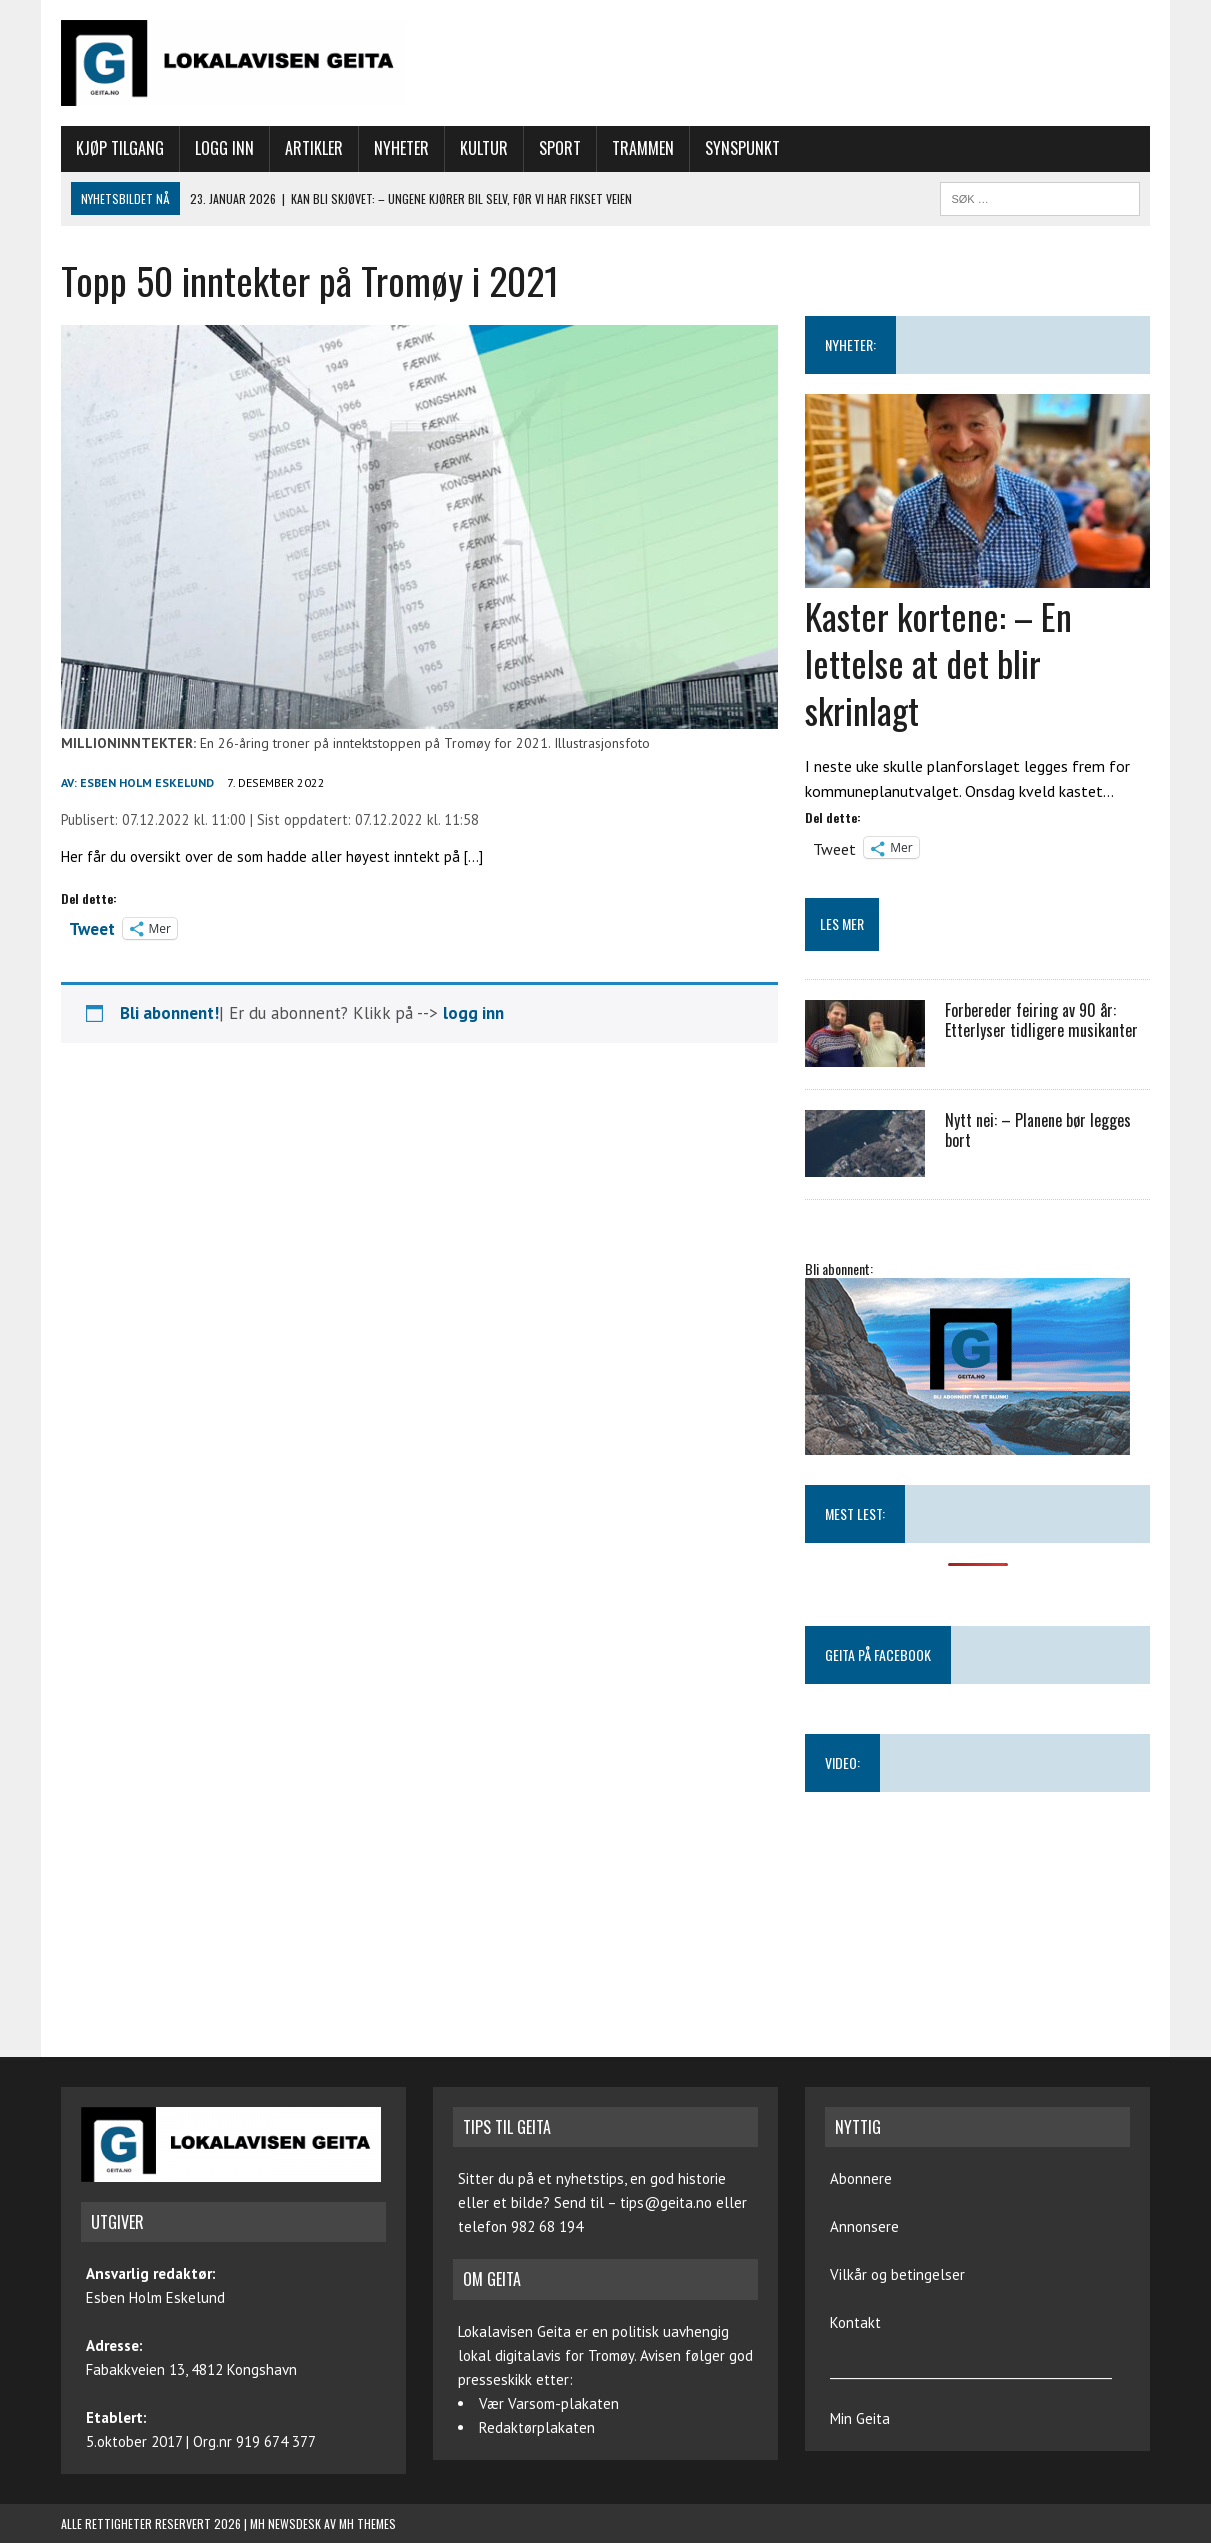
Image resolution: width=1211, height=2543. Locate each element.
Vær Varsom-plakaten (549, 2403)
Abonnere (861, 2178)
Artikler (314, 148)
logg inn (473, 1013)
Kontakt (855, 2322)
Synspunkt (742, 148)
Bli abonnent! (169, 1013)
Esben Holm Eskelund (147, 782)
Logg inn (224, 148)
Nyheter (401, 148)
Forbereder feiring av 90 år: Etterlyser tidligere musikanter (1041, 1020)
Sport (560, 148)
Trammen (643, 148)
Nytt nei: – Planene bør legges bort (1038, 1130)
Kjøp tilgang (120, 148)
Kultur (484, 148)
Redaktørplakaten (537, 2427)
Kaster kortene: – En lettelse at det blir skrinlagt (938, 662)
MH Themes (367, 2523)
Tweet (92, 927)
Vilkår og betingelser (897, 2274)
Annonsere (864, 2226)
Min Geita (860, 2418)
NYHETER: (850, 344)
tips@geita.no (666, 2202)
